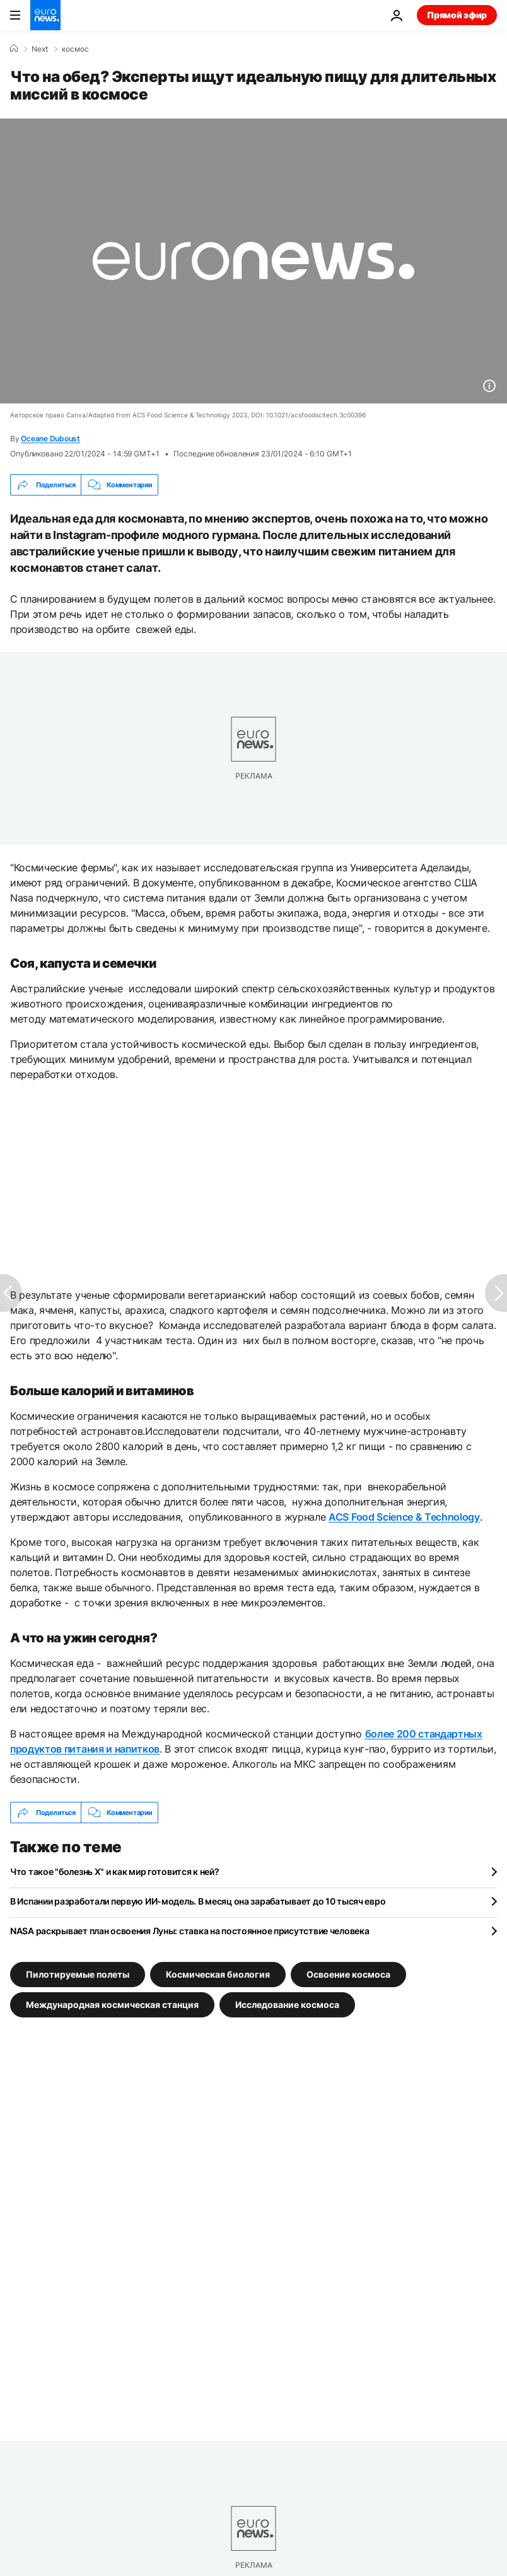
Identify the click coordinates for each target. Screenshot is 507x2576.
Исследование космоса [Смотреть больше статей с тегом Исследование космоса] (287, 2004)
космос (75, 49)
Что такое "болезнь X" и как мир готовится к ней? (114, 1871)
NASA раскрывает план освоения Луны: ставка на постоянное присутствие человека (189, 1930)
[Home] (14, 48)
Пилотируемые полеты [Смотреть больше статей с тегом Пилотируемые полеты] (77, 1974)
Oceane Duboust (50, 438)
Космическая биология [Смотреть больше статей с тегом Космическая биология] (218, 1974)
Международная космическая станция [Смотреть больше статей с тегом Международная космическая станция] (112, 2004)
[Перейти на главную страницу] (45, 15)
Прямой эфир (457, 14)
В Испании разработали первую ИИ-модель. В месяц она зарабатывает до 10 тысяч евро (197, 1901)
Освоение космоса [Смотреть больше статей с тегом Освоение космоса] (348, 1974)
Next (40, 49)
